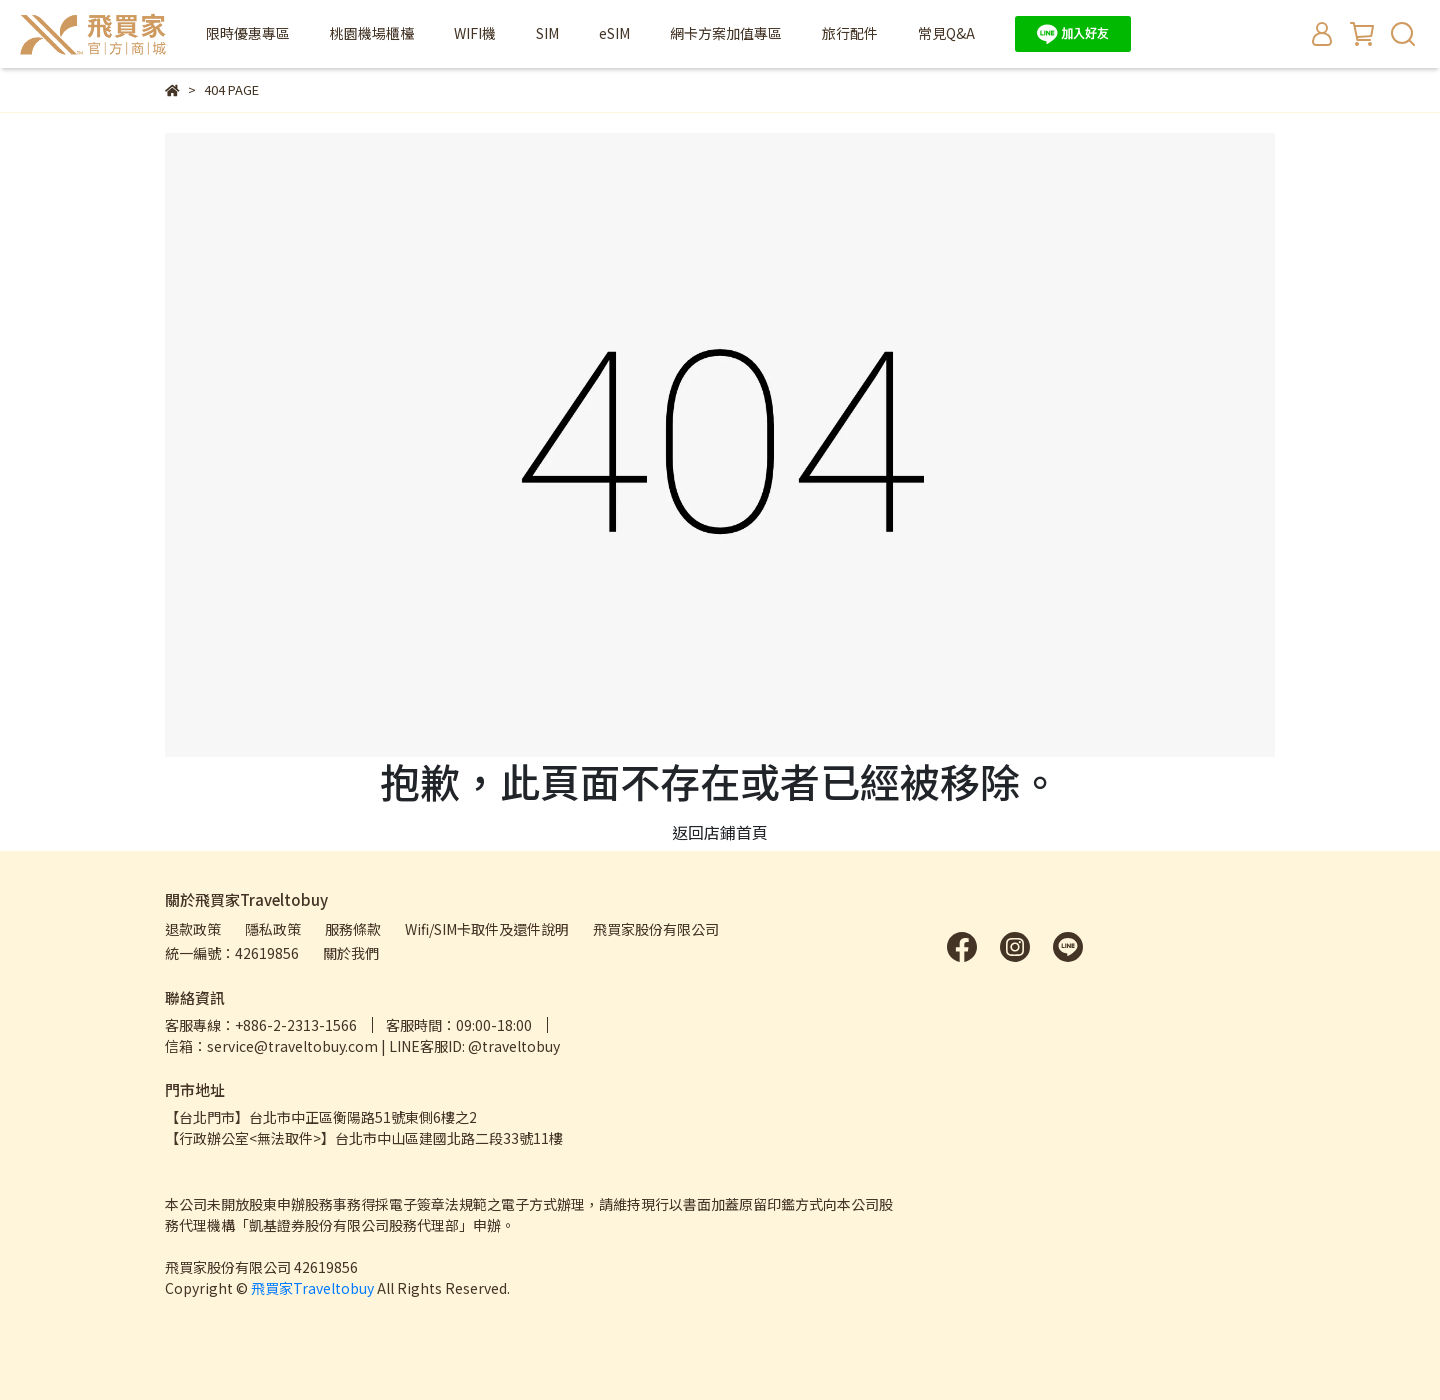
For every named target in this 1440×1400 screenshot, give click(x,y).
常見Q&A (946, 33)
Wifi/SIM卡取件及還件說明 (487, 929)
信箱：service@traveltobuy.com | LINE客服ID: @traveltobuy (362, 1046)
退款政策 (193, 929)
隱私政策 (273, 929)
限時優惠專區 (248, 33)
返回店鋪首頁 (720, 832)
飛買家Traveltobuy (312, 1288)
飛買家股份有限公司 (656, 929)
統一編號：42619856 (232, 953)
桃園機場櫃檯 (372, 33)
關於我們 (351, 953)
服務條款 (353, 929)
